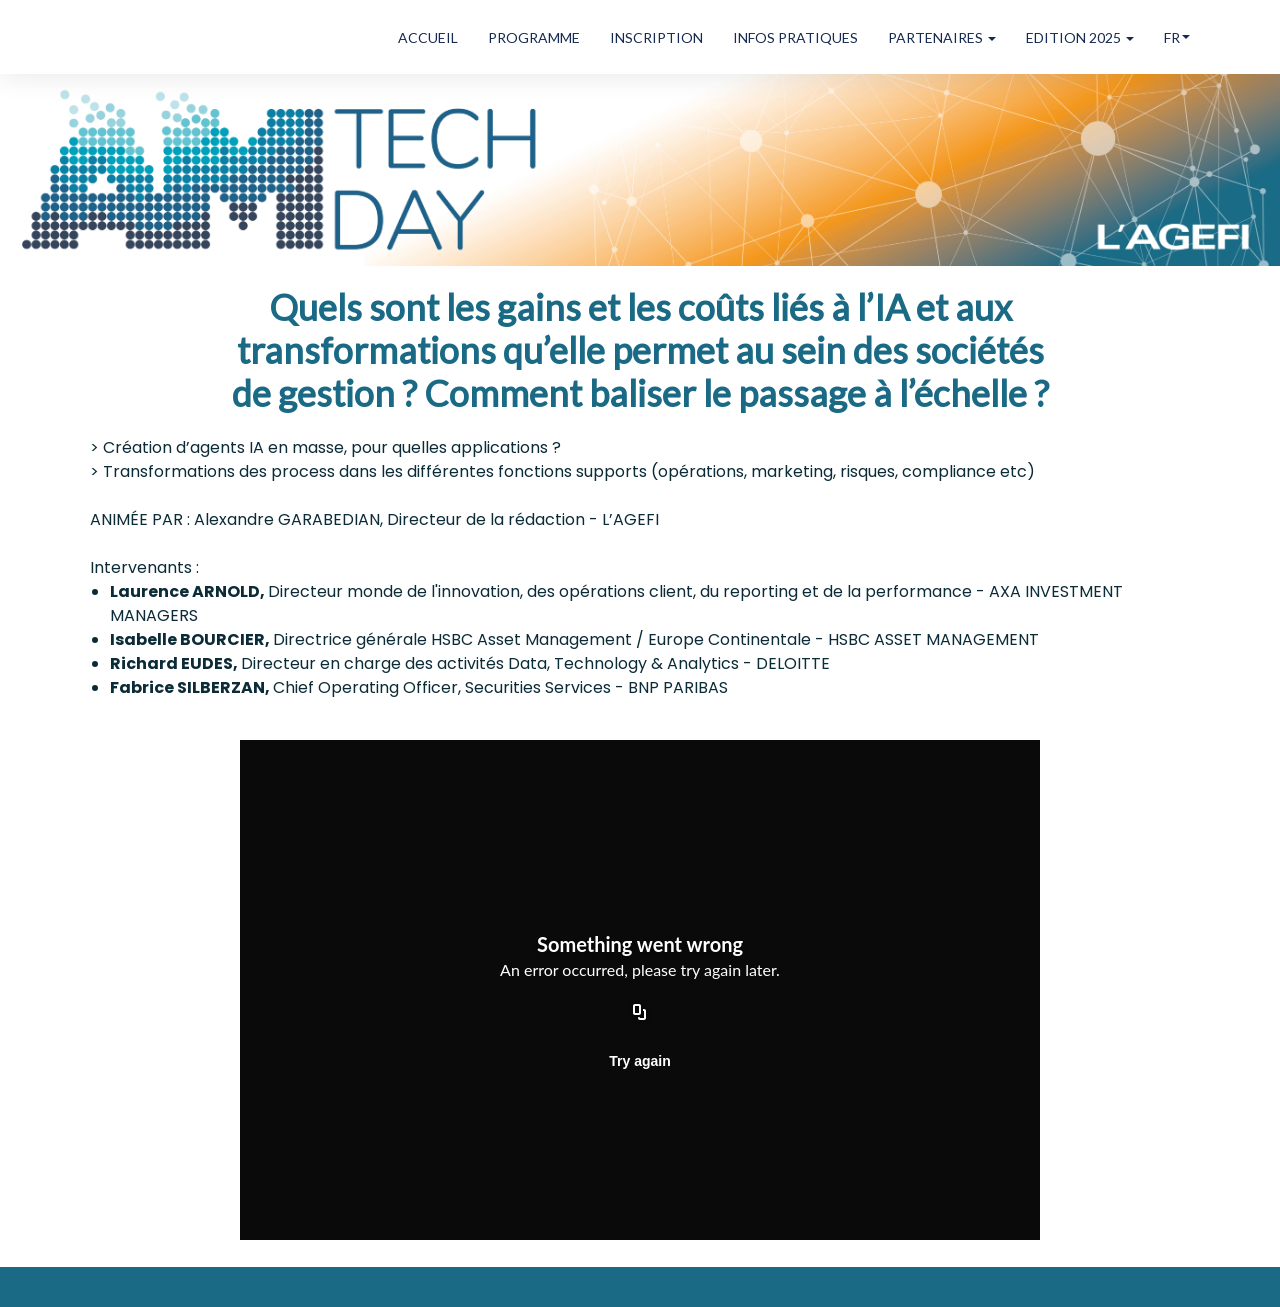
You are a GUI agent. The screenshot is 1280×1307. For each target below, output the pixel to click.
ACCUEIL (428, 37)
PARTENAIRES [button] (942, 37)
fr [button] (1177, 37)
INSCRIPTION (656, 37)
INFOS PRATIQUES (795, 37)
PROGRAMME (534, 37)
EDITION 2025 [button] (1080, 37)
